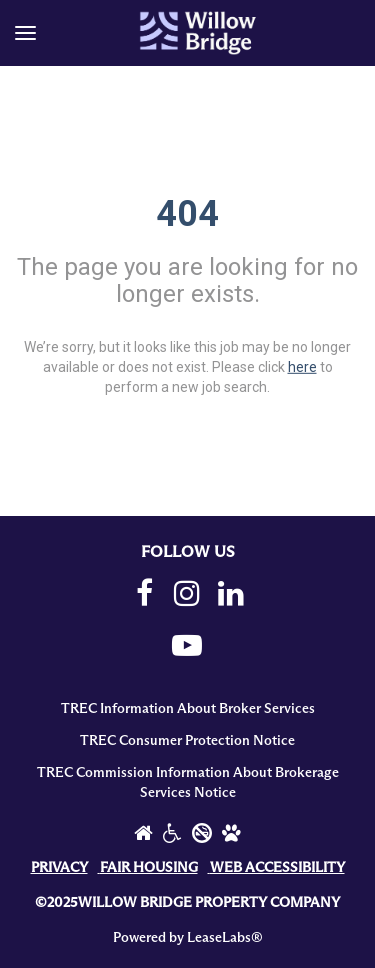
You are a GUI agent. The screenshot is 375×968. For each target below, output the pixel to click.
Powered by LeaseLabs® (188, 938)
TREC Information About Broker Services (188, 709)
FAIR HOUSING (149, 868)
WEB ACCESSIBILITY (277, 868)
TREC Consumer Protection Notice (187, 741)
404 (187, 214)
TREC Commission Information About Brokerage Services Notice (188, 783)
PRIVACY (59, 868)
